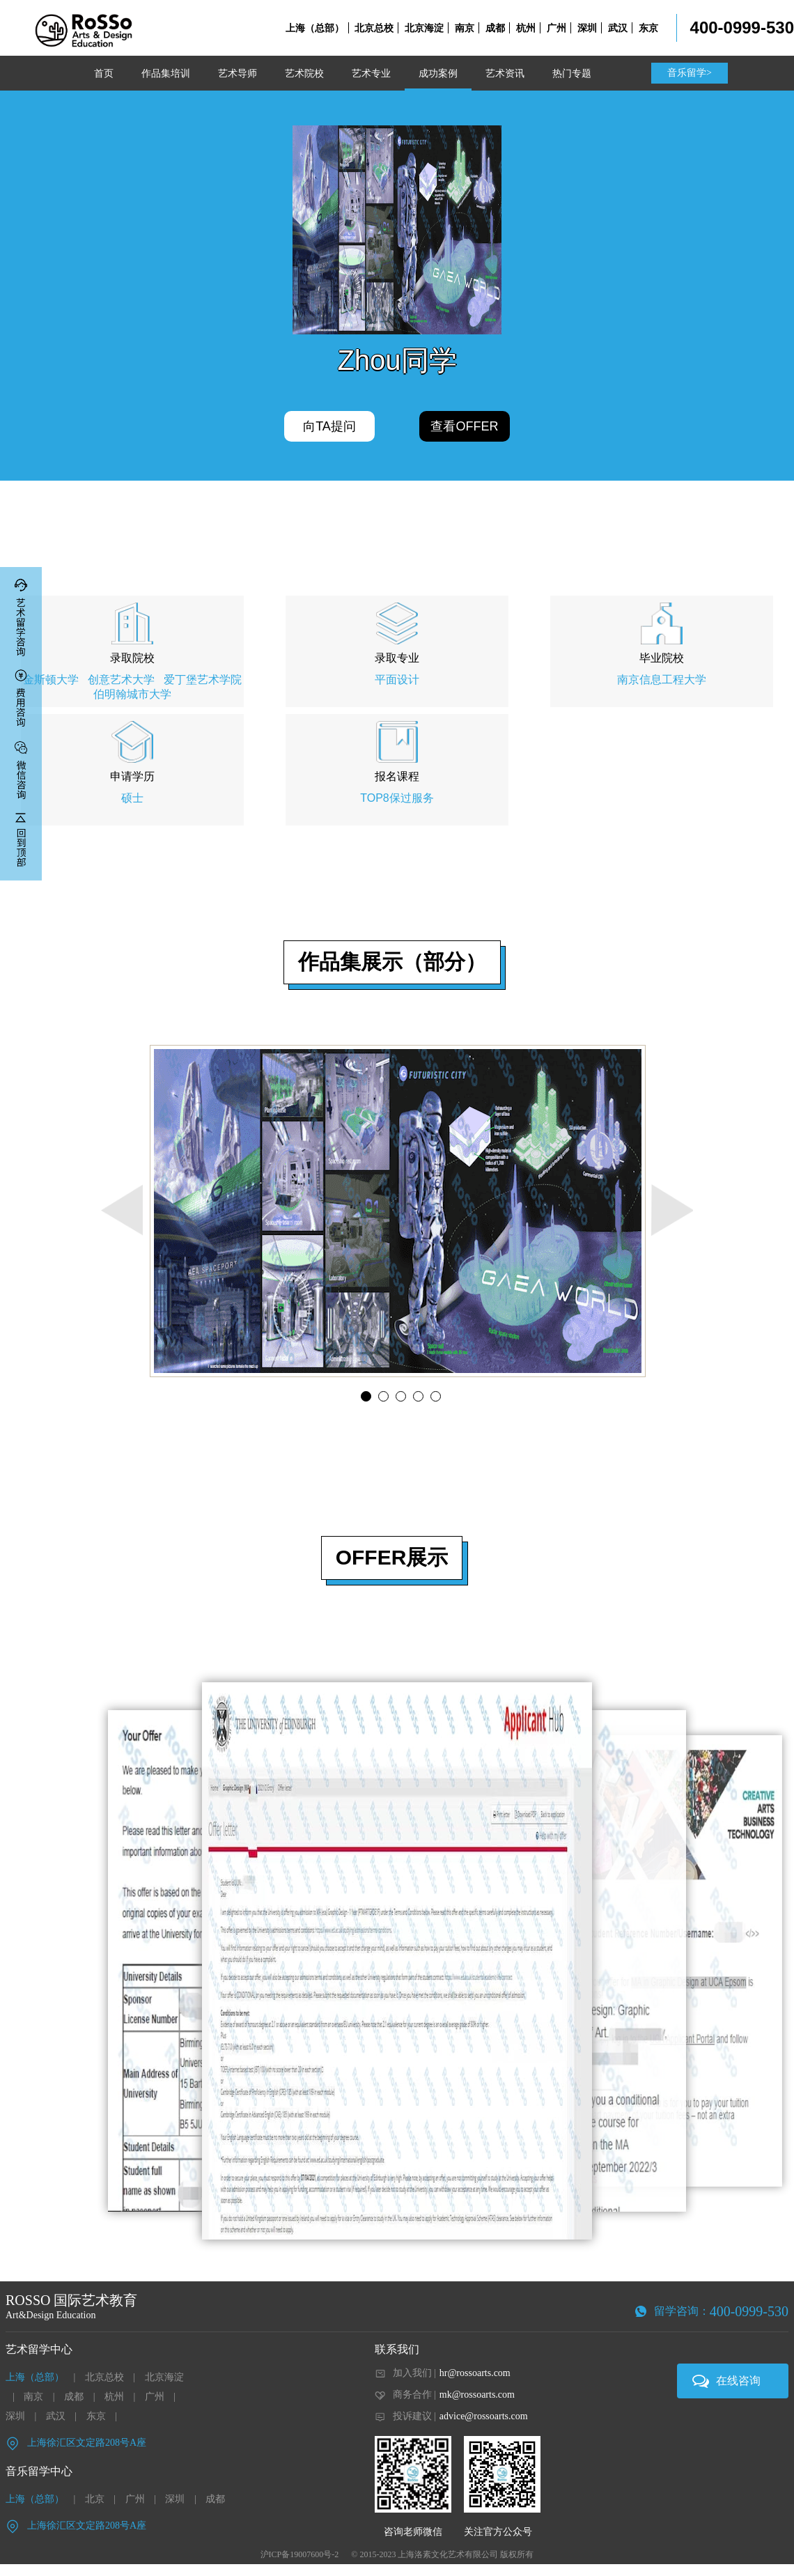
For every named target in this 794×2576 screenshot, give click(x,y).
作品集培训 (165, 73)
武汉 (618, 27)
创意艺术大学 (121, 679)
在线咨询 (738, 2381)
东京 (648, 27)
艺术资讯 (504, 73)
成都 (495, 27)
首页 (104, 73)
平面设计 (397, 679)
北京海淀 (424, 27)
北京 (94, 2499)
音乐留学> (689, 73)
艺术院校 (304, 73)
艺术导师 (237, 73)
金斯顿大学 (51, 679)
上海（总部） (315, 27)
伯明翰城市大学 (132, 694)
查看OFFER (464, 426)
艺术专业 (371, 73)
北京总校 (374, 27)
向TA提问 (329, 426)
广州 (556, 27)
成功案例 (438, 73)
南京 (464, 27)
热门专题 (571, 73)
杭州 (526, 27)
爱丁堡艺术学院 (203, 679)
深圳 (587, 27)
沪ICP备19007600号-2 (299, 2554)
